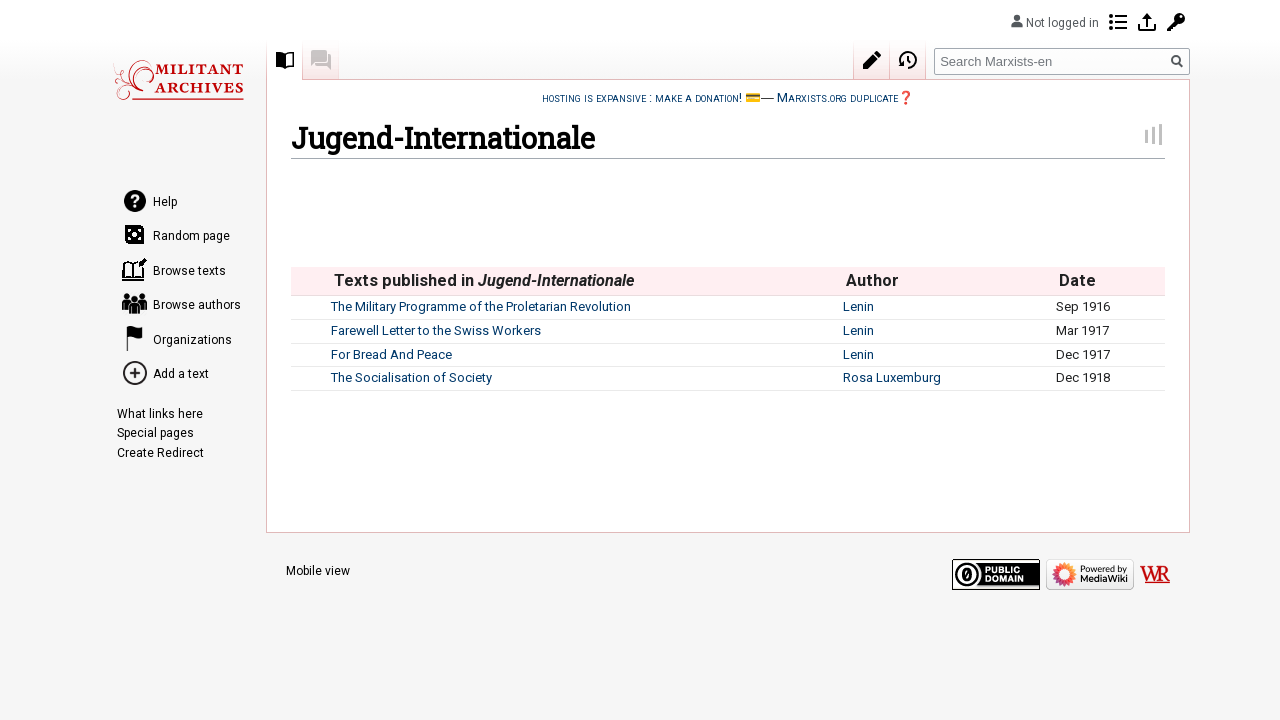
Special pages (155, 433)
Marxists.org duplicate (837, 97)
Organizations (192, 340)
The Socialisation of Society (411, 377)
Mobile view (318, 571)
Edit (872, 60)
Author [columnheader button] (872, 280)
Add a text (181, 374)
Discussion (321, 60)
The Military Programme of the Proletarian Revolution (481, 306)
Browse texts (189, 271)
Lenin (858, 306)
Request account (1176, 22)
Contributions (1118, 22)
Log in (1147, 22)
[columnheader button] (310, 281)
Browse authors (197, 305)
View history (908, 60)
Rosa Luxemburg (892, 377)
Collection (285, 60)
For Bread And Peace (391, 354)
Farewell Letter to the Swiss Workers (436, 330)
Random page (191, 236)
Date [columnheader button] (1077, 280)
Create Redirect (160, 453)
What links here (160, 414)
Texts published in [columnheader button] (484, 280)
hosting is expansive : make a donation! (642, 97)
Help (165, 202)
